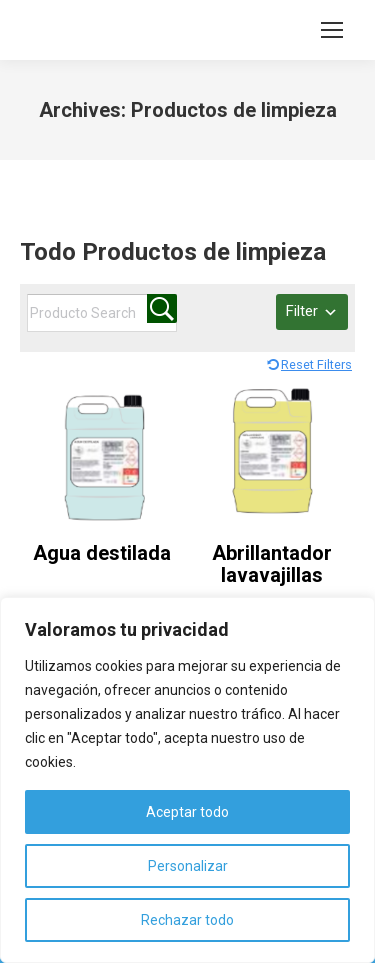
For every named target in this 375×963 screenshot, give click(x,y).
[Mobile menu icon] (332, 30)
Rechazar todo (187, 920)
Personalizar (188, 866)
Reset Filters (316, 364)
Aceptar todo (187, 812)
